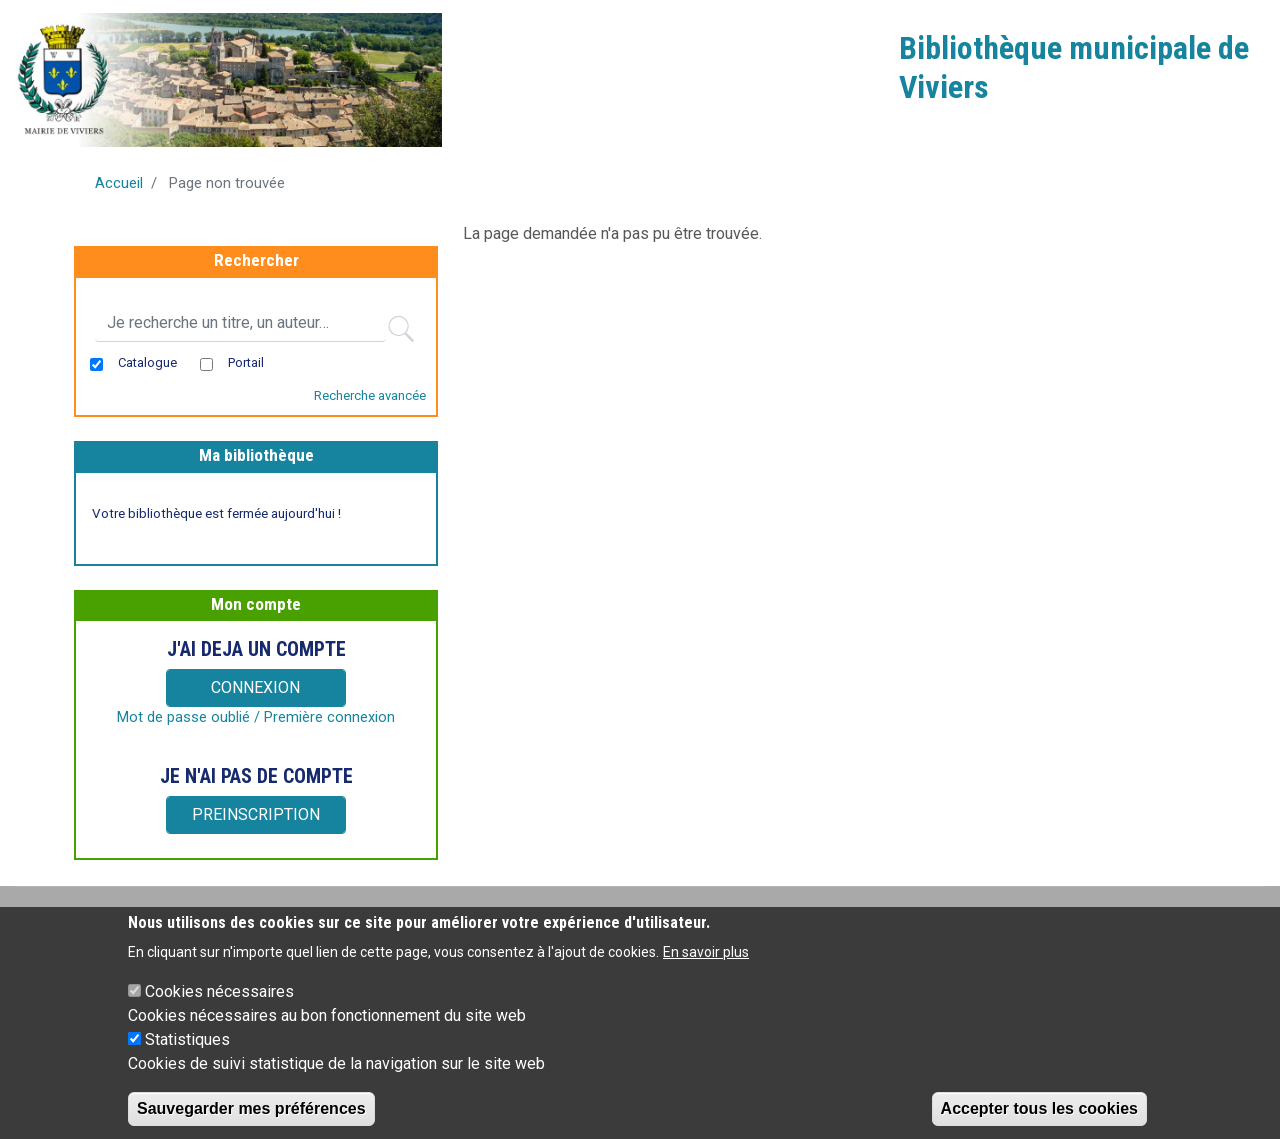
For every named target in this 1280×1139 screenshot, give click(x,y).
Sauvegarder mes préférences (251, 1120)
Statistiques (187, 1051)
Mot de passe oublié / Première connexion (256, 717)
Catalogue (147, 362)
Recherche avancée (370, 395)
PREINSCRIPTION (256, 814)
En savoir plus (706, 964)
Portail (246, 362)
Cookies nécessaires (219, 1003)
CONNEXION (255, 687)
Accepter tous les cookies (1039, 1120)
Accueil (119, 183)
